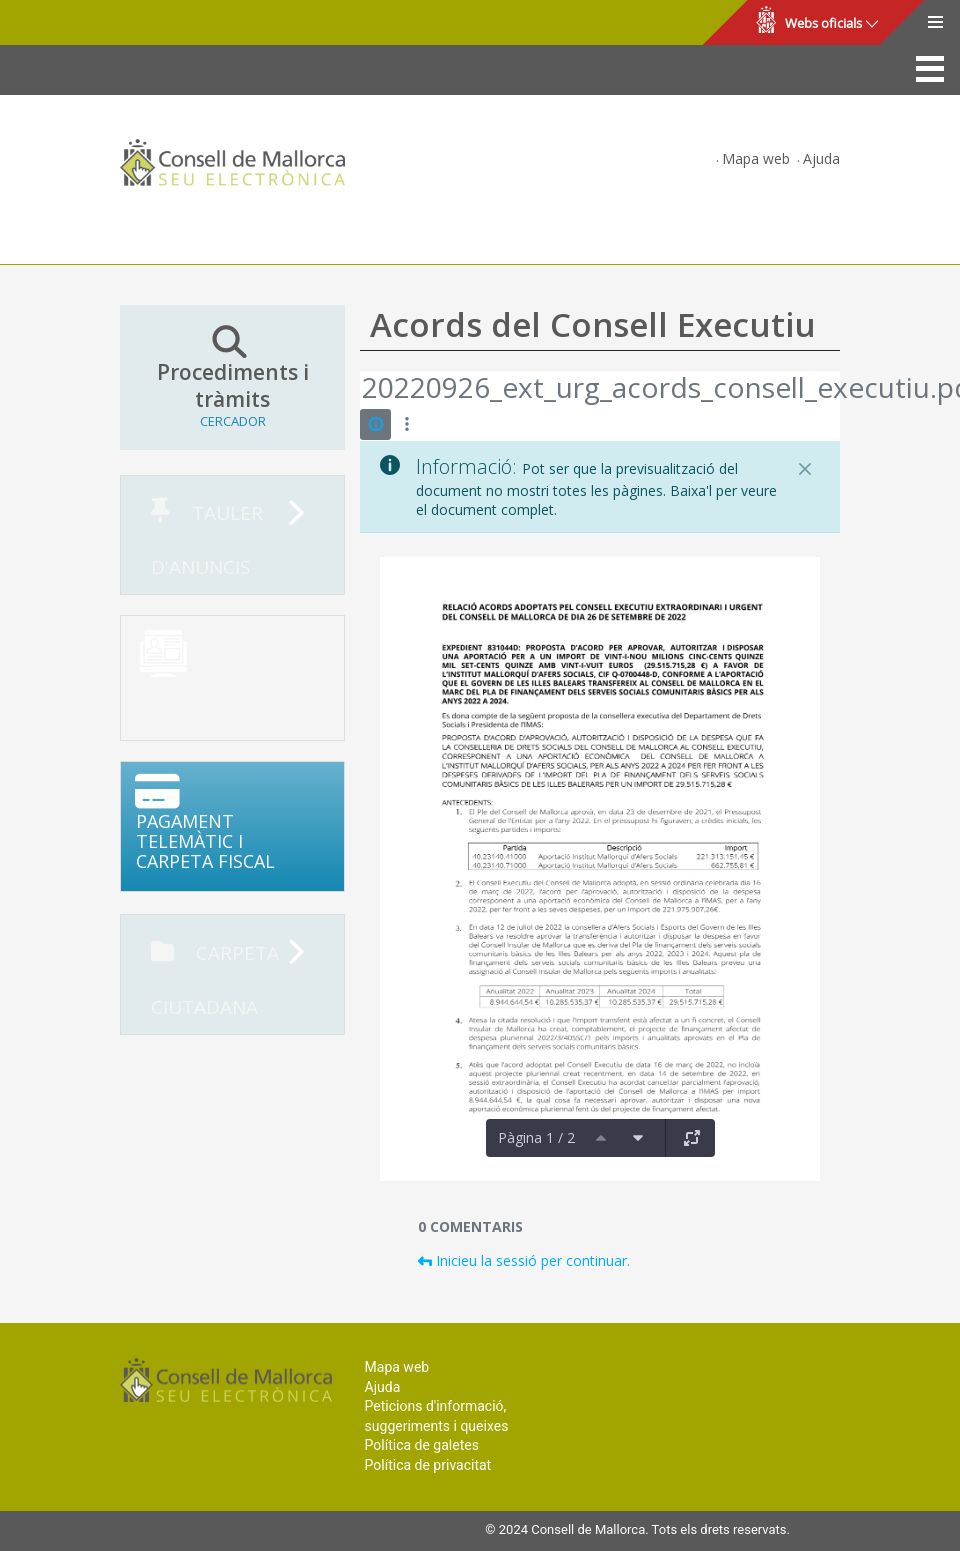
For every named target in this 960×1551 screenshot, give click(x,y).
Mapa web (756, 158)
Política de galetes (422, 1445)
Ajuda (821, 158)
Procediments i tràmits (232, 377)
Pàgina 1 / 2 (536, 1137)
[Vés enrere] (361, 390)
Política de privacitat (428, 1465)
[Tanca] (805, 469)
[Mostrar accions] (406, 424)
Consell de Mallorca (83, 23)
